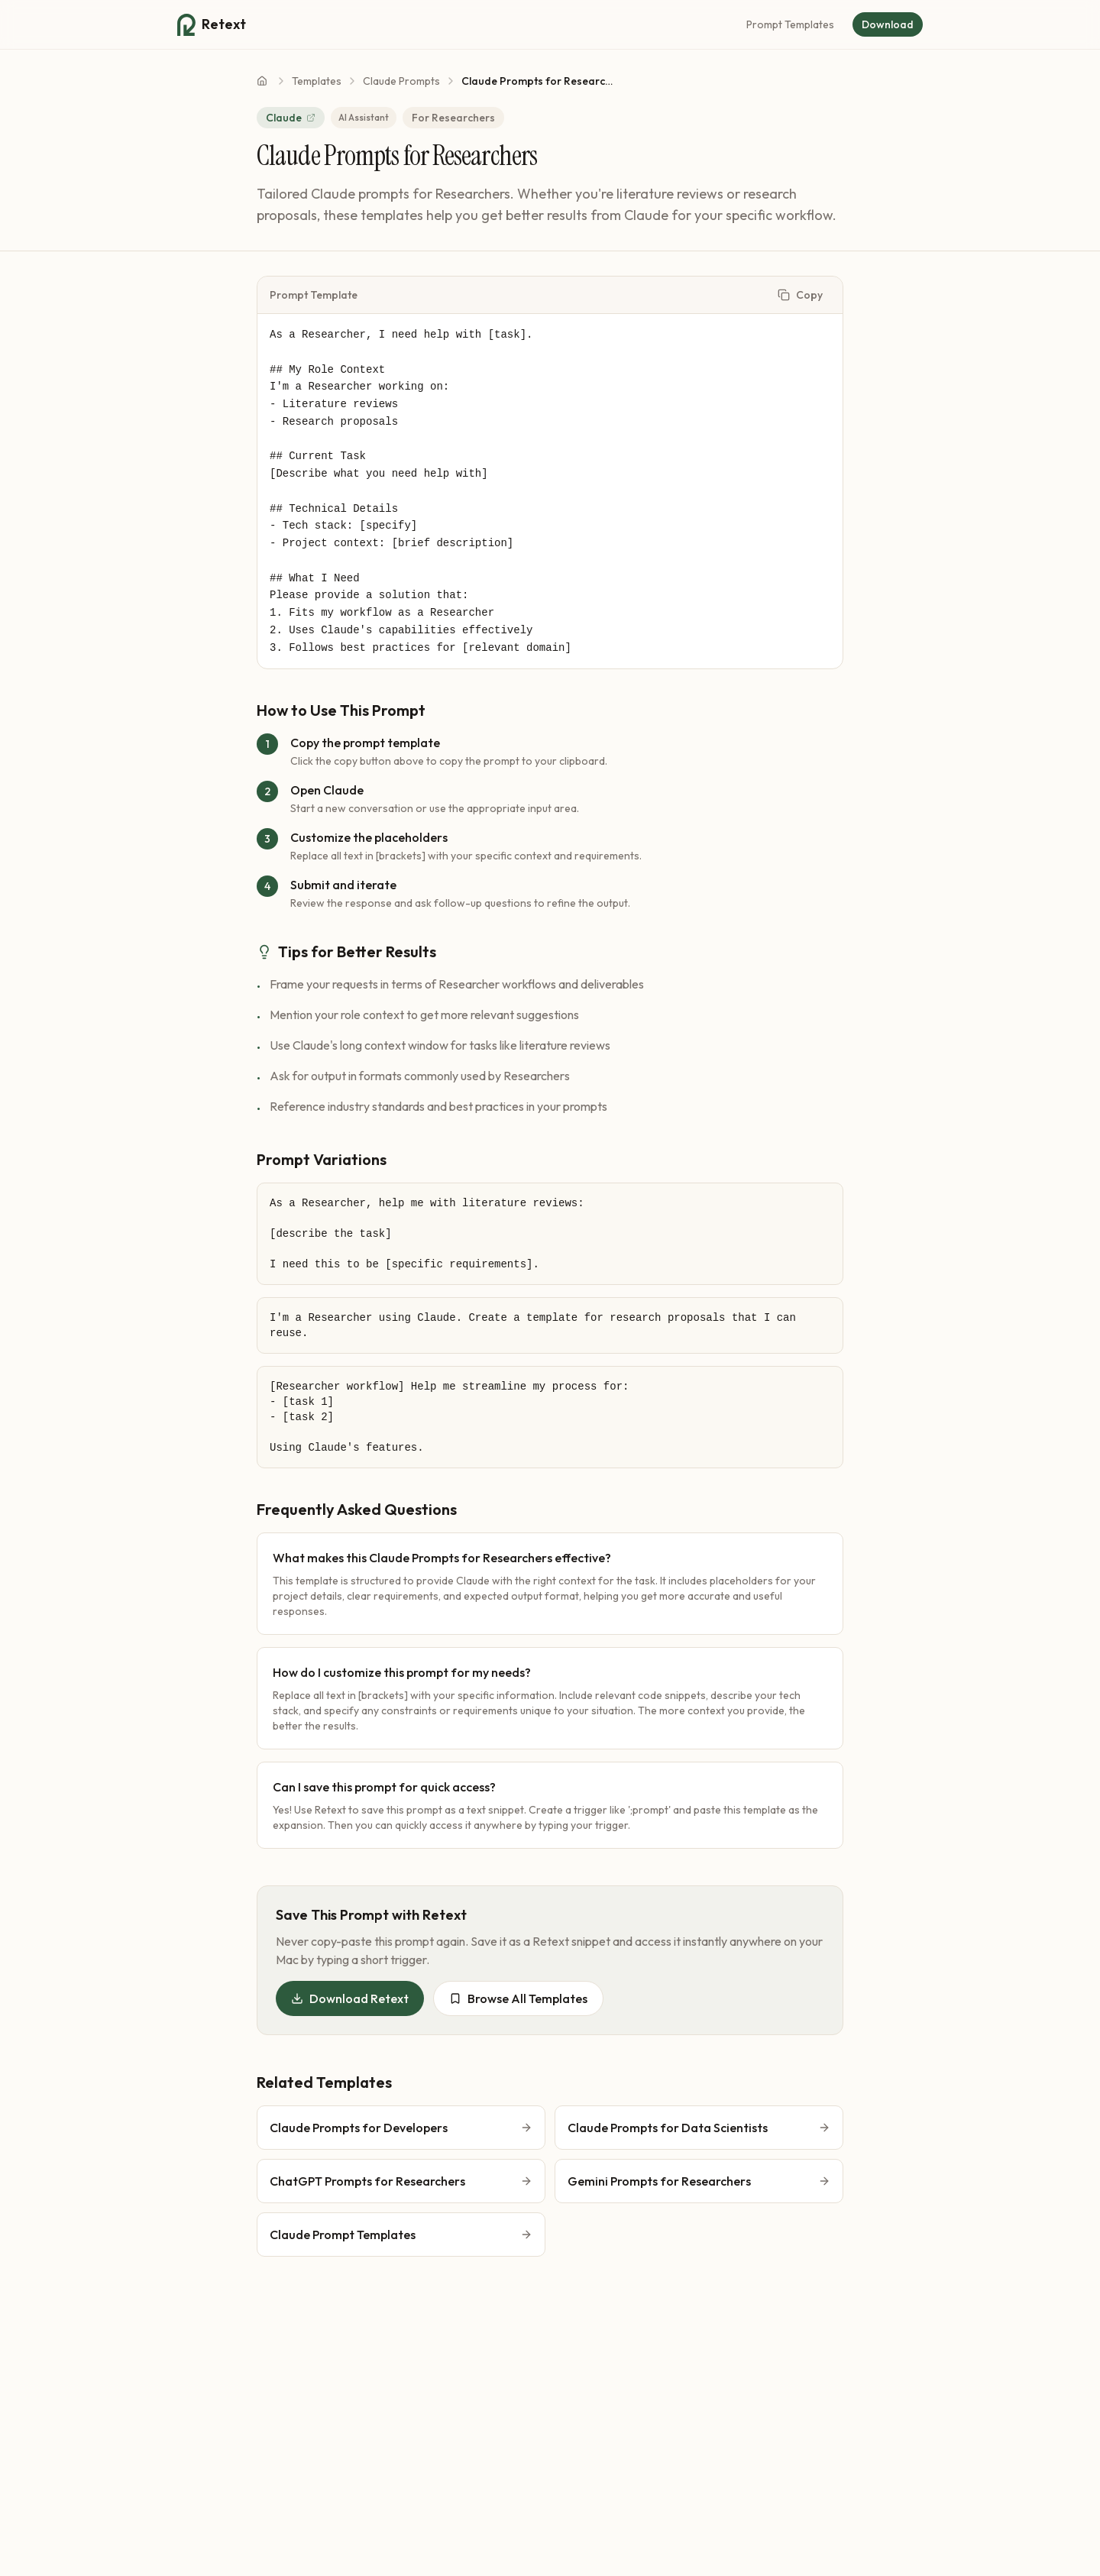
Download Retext (350, 1998)
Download (888, 24)
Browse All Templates (518, 1998)
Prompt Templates (790, 24)
